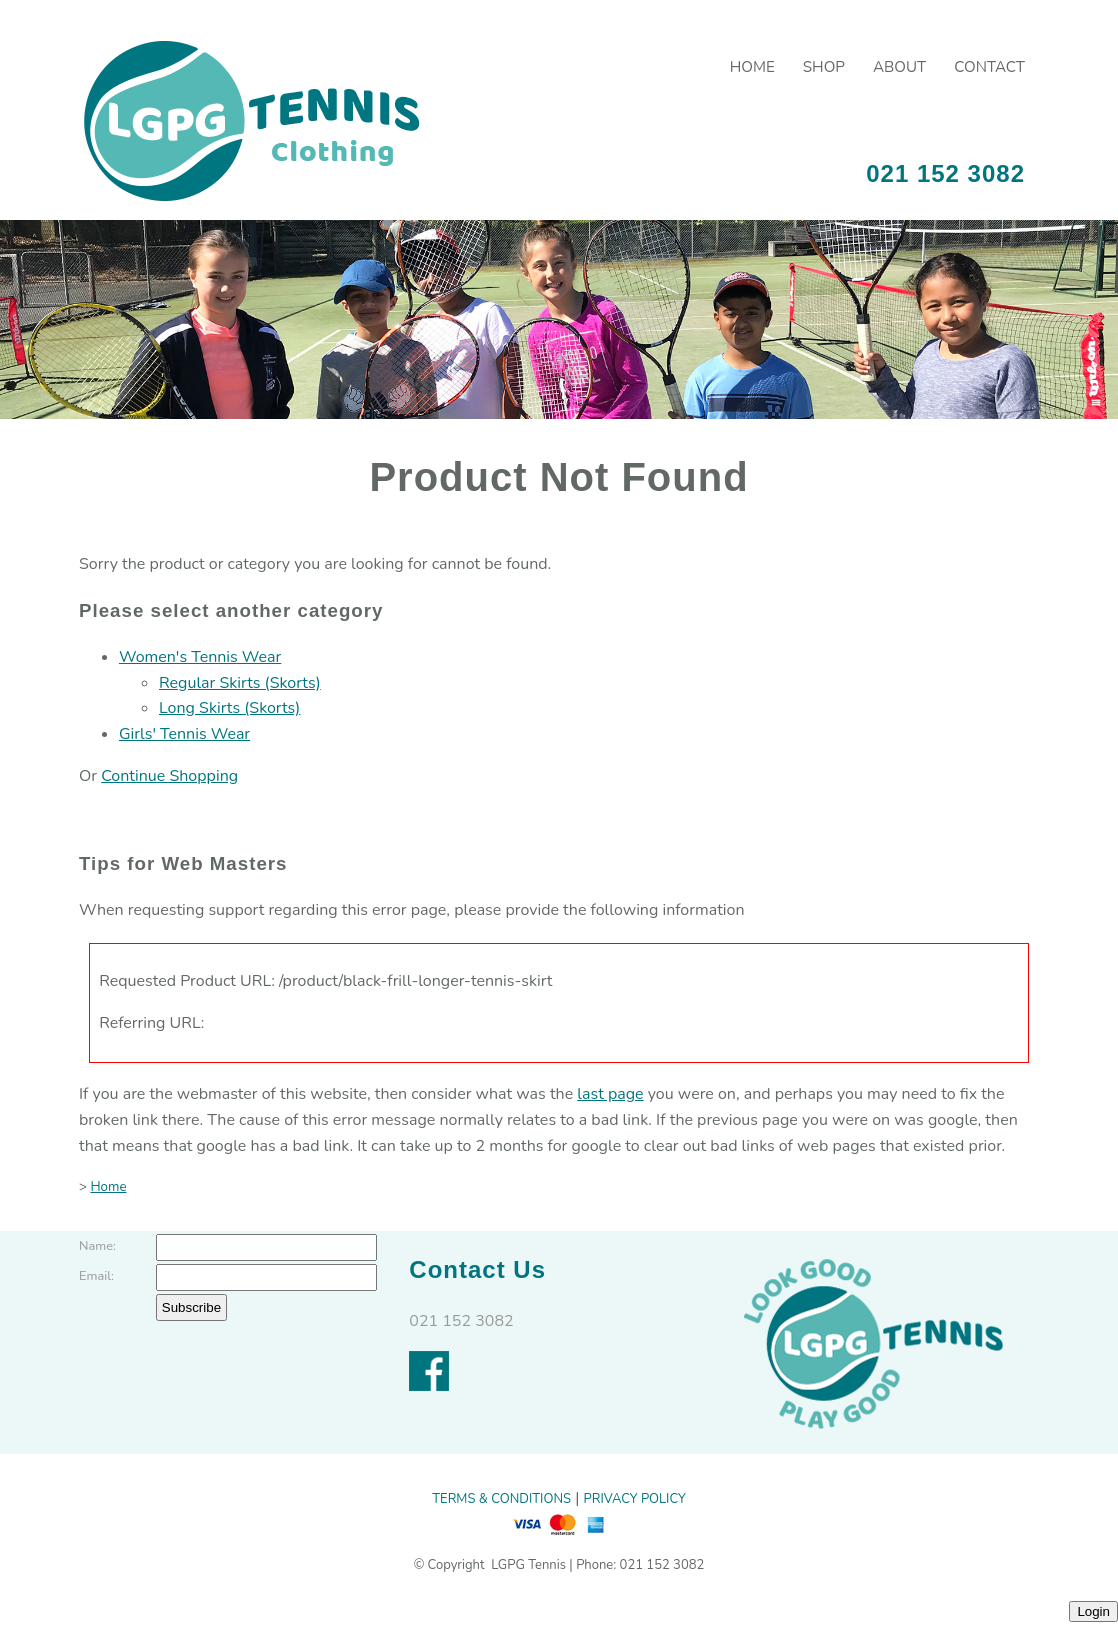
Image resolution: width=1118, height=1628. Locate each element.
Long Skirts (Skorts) (229, 708)
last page (610, 1094)
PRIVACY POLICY (635, 1499)
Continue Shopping (169, 776)
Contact (989, 67)
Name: (97, 1246)
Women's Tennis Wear (200, 657)
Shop (824, 67)
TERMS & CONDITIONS (501, 1499)
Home (752, 67)
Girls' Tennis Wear (184, 734)
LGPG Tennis (527, 1565)
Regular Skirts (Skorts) (240, 683)
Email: (96, 1276)
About (899, 67)
